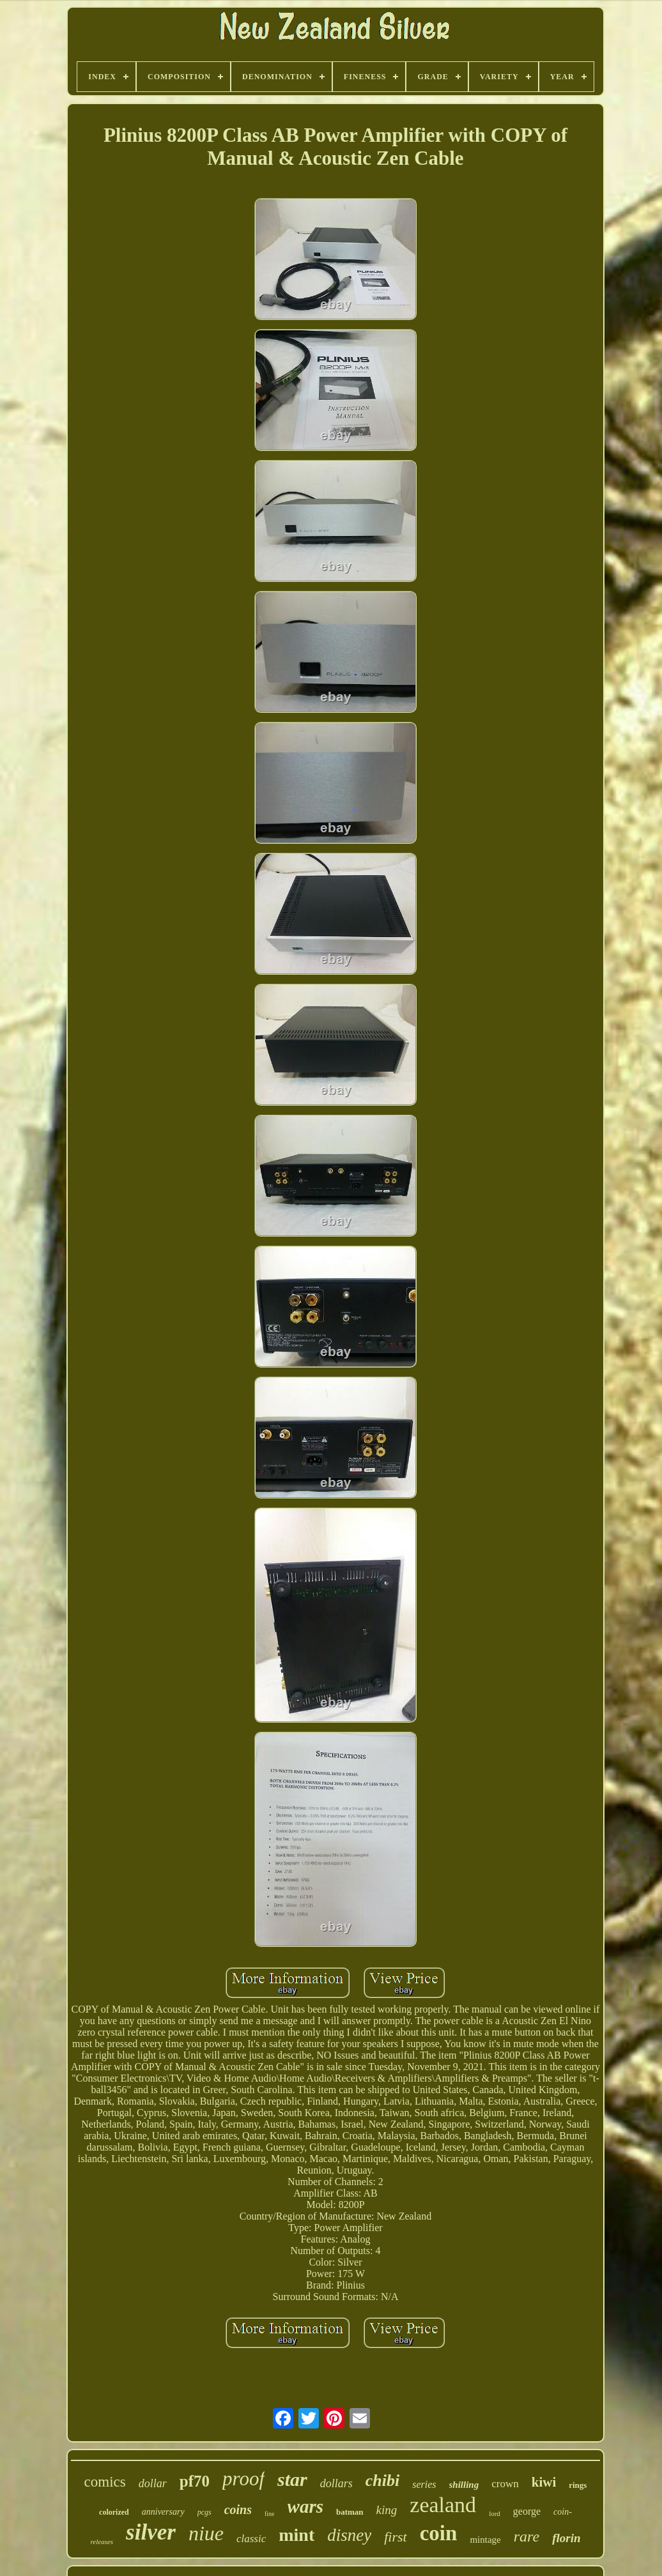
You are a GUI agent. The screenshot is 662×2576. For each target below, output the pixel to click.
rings (578, 2485)
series (424, 2484)
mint (296, 2535)
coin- (562, 2512)
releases (101, 2541)
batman (350, 2512)
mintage (485, 2539)
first (395, 2537)
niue (206, 2533)
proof (243, 2478)
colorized (114, 2512)
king (386, 2510)
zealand (443, 2505)
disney (349, 2535)
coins (238, 2510)
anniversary (163, 2512)
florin (566, 2538)
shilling (464, 2485)
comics (105, 2482)
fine (270, 2513)
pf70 (195, 2481)
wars (305, 2506)
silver (151, 2532)
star (292, 2479)
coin (439, 2533)
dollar (153, 2483)
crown (504, 2484)
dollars (336, 2483)
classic (251, 2539)
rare (526, 2536)
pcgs (204, 2512)
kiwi (544, 2482)
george (527, 2511)
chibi (382, 2480)
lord (494, 2513)
